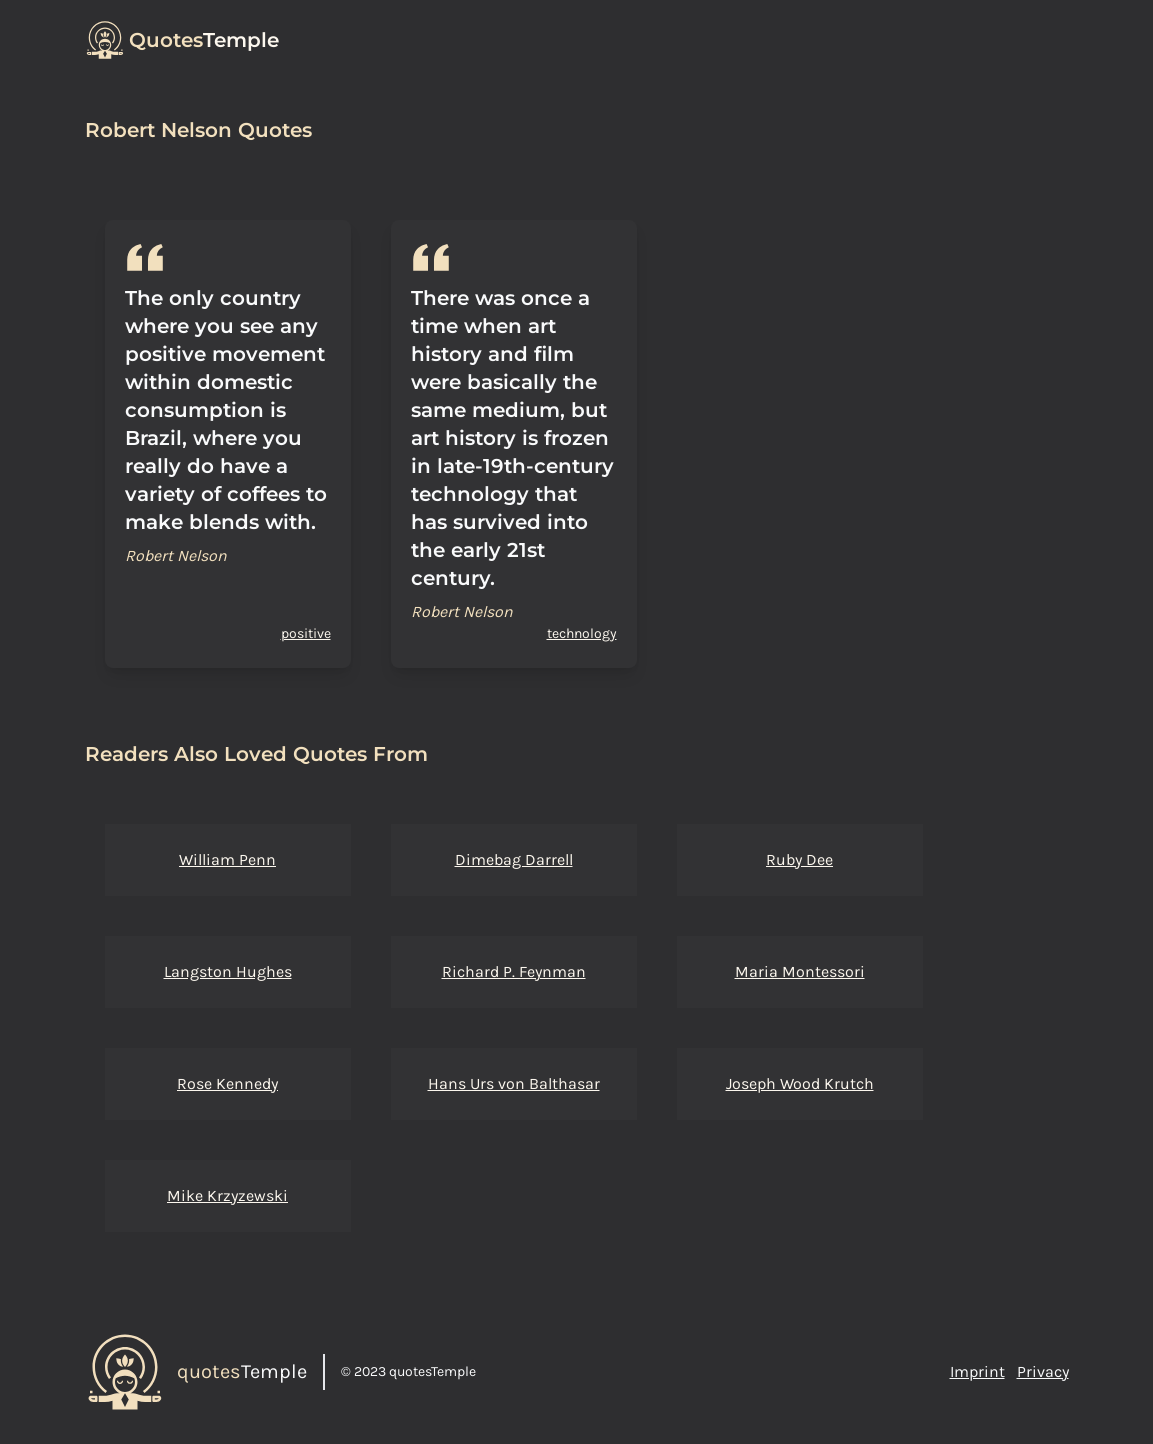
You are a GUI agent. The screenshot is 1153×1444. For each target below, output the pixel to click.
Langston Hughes (228, 971)
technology (582, 633)
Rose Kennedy (227, 1083)
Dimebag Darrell (514, 859)
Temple (204, 40)
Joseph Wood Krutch (800, 1083)
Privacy (1043, 1371)
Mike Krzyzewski (227, 1195)
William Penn (227, 859)
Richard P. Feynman (514, 971)
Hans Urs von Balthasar (514, 1083)
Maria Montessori (800, 971)
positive (306, 633)
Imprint (977, 1371)
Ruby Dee (799, 859)
